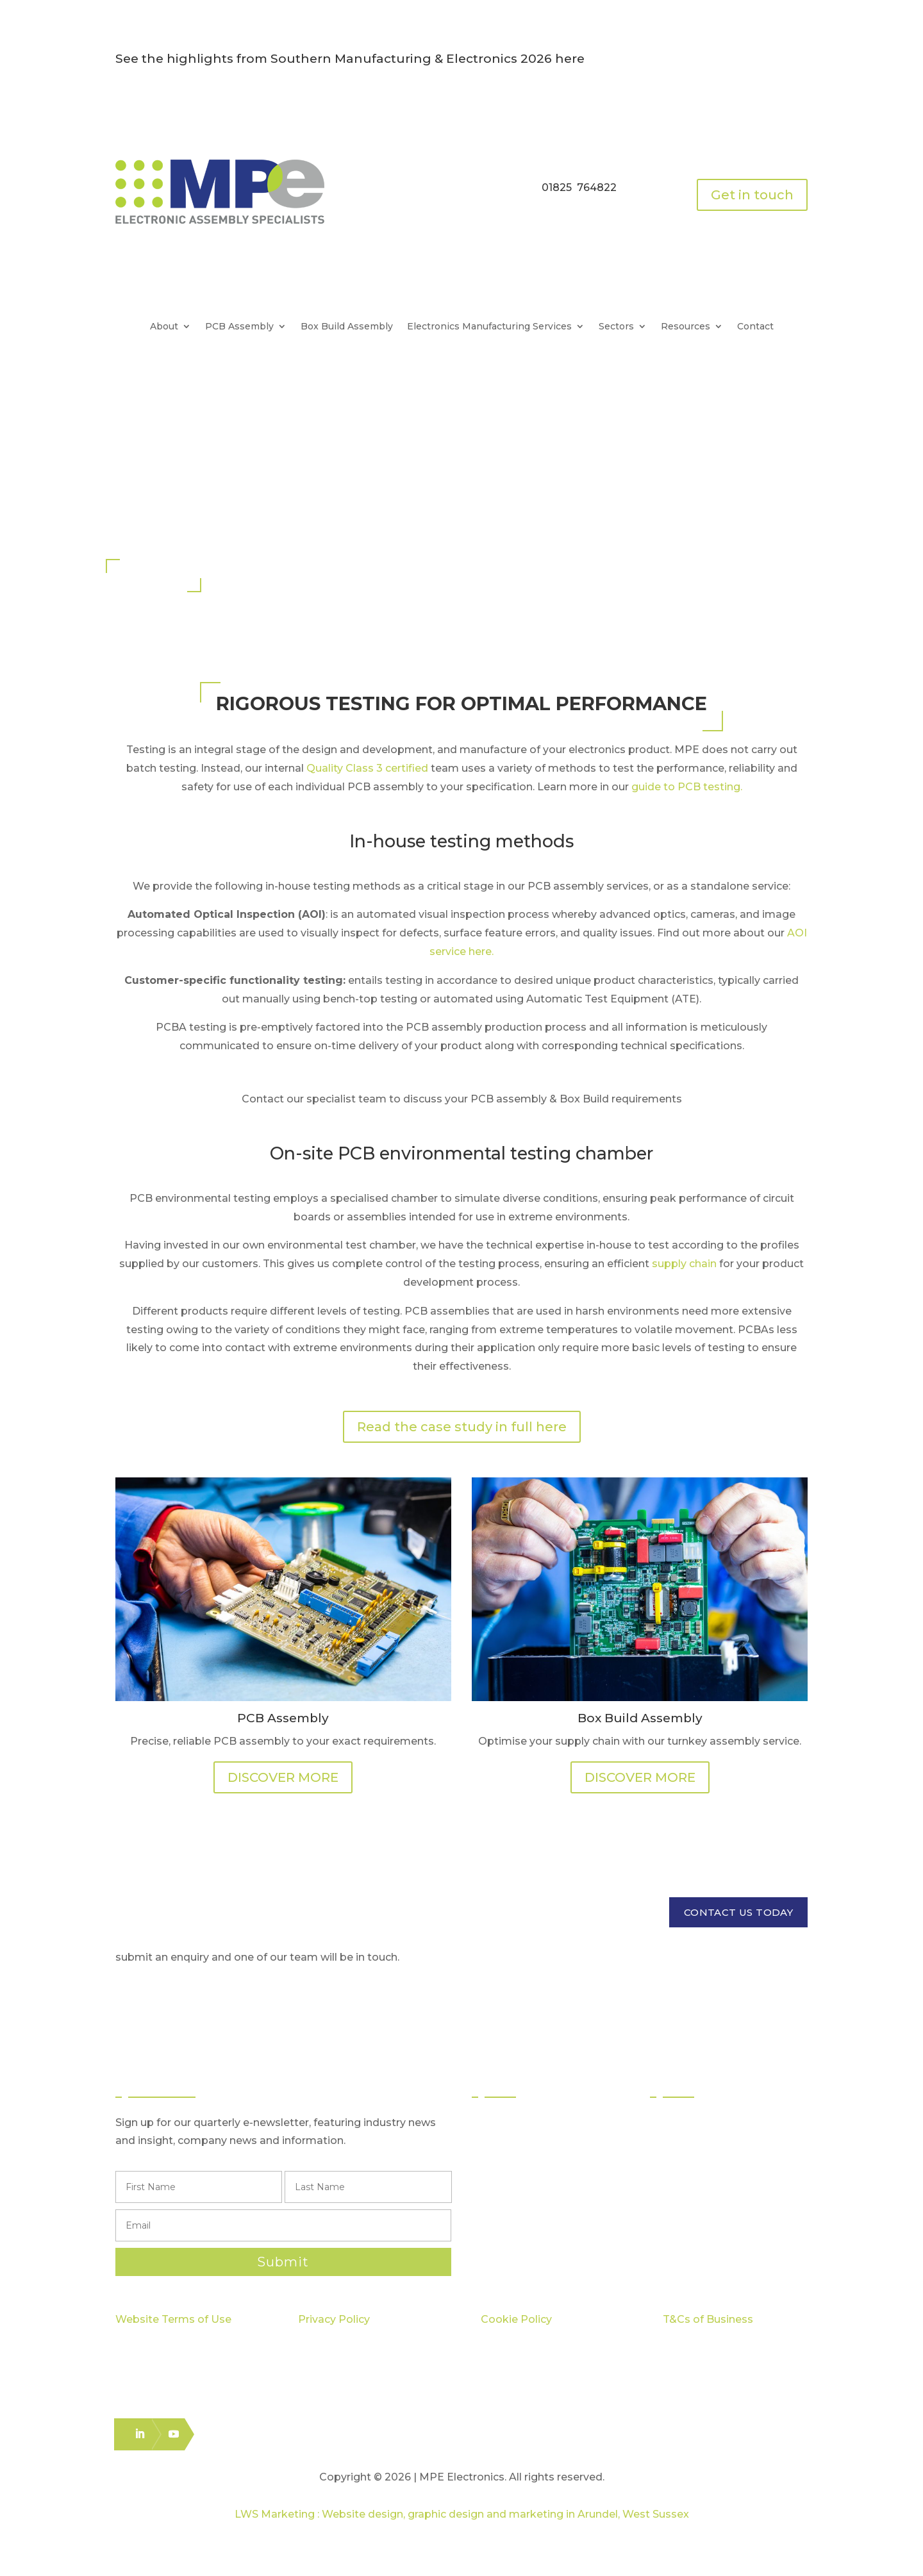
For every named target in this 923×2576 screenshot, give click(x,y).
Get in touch (752, 195)
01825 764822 (579, 187)
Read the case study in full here (462, 1426)
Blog (674, 2216)
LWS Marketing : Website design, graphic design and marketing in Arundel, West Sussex (462, 2514)
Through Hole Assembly (545, 2170)
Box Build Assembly (347, 327)
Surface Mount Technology (552, 2147)
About (164, 327)
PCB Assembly (239, 327)
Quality (681, 2147)
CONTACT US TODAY (738, 1912)
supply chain (684, 1264)
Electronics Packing (534, 2239)
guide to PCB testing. (686, 787)
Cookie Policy (516, 2319)
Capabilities (692, 2170)
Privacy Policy (334, 2319)
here (570, 58)
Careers (683, 2239)
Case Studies (695, 2193)
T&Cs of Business (708, 2319)
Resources (685, 327)
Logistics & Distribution (539, 2216)
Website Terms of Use (173, 2319)
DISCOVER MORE (283, 1777)
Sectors (616, 327)
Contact (755, 327)
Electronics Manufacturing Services (489, 327)
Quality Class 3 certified (367, 768)
